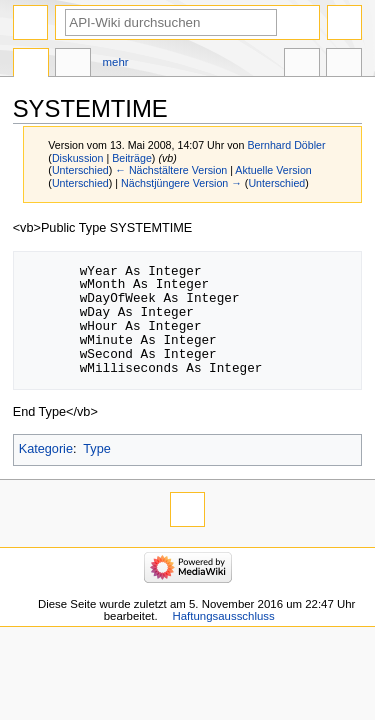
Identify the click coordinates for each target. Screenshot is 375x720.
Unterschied (80, 170)
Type (97, 449)
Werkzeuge (344, 65)
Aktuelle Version (273, 170)
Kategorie (46, 449)
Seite (31, 65)
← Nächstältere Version (171, 170)
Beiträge (132, 158)
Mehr (116, 62)
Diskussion (78, 158)
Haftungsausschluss (224, 616)
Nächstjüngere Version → (181, 183)
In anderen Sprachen (302, 65)
